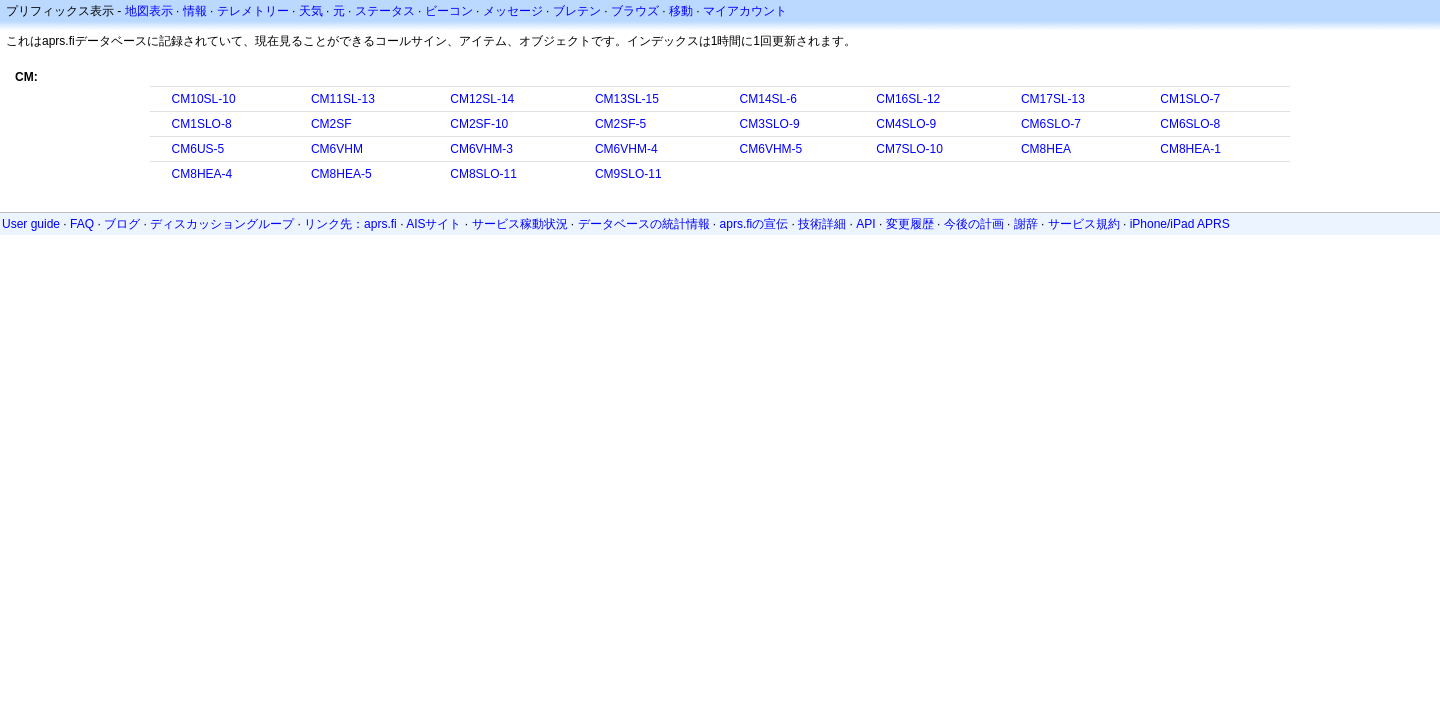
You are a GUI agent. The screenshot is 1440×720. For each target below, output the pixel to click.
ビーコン (449, 11)
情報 (195, 11)
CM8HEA (1046, 149)
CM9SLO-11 (628, 174)
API (865, 224)
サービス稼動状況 (520, 224)
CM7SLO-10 (909, 149)
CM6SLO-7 (1051, 124)
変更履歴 (910, 224)
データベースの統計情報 (644, 224)
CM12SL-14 (482, 99)
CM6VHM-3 (481, 149)
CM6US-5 (198, 149)
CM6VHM (337, 149)
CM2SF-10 (479, 124)
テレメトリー (253, 11)
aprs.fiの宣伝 (754, 224)
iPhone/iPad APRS (1180, 224)
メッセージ (513, 11)
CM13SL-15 (627, 99)
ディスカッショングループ (222, 224)
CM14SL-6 (768, 99)
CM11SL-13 (343, 99)
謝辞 (1026, 224)
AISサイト (433, 224)
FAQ (82, 224)
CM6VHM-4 (626, 149)
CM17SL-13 (1053, 99)
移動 (681, 11)
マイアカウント (745, 11)
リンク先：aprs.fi (350, 224)
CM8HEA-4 (202, 174)
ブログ (122, 224)
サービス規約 (1084, 224)
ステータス (385, 11)
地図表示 (149, 11)
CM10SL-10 (204, 99)
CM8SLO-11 (483, 174)
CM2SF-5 (620, 124)
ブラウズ (635, 11)
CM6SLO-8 (1190, 124)
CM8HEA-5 (341, 174)
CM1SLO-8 (202, 124)
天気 (311, 11)
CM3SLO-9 (770, 124)
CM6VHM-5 (771, 149)
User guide (31, 224)
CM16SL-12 (908, 99)
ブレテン (577, 11)
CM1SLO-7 (1190, 99)
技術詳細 (822, 224)
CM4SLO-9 (906, 124)
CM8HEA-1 (1190, 149)
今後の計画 (974, 224)
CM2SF (331, 124)
